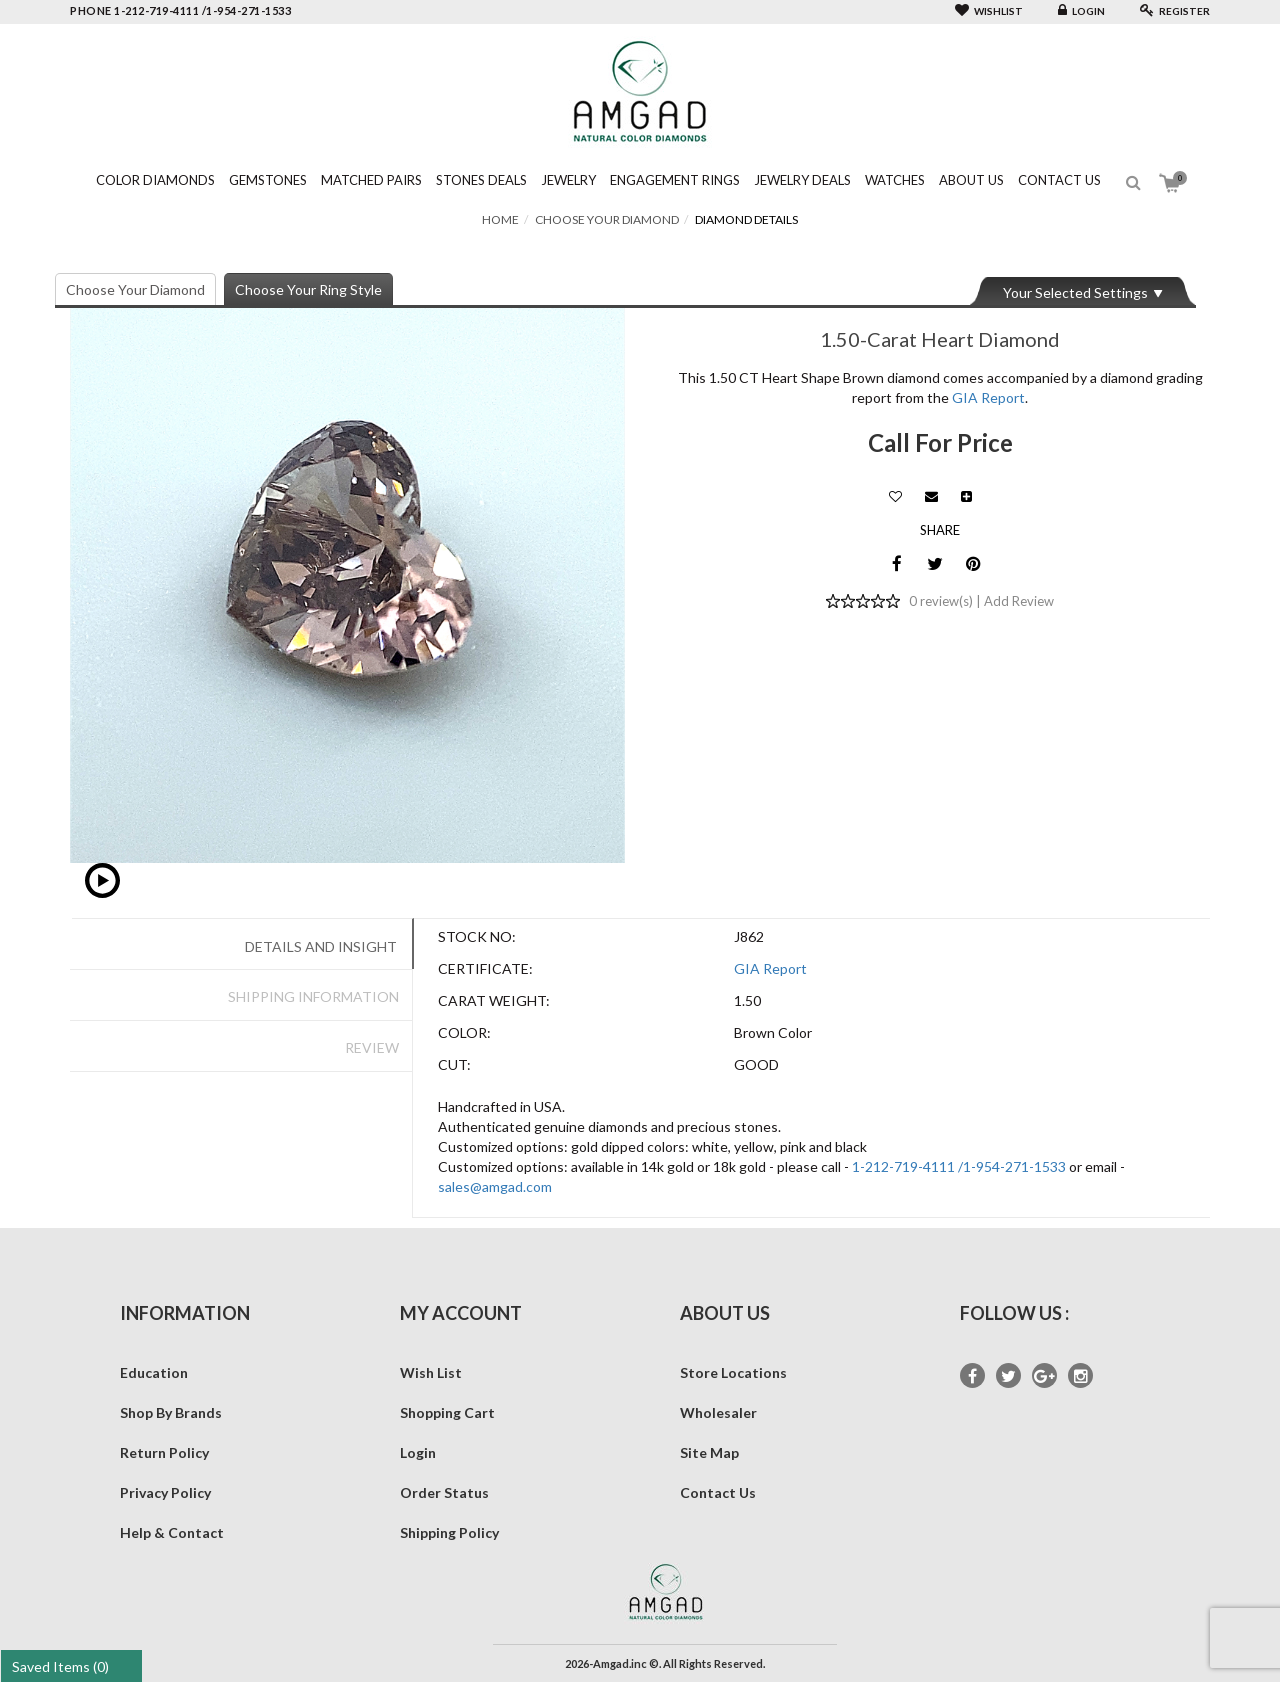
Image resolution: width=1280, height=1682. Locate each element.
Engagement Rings (675, 180)
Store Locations (733, 1372)
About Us (971, 180)
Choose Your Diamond (607, 219)
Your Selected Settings (1075, 292)
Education (154, 1372)
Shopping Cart (447, 1412)
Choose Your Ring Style (308, 289)
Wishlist (989, 11)
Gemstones (268, 180)
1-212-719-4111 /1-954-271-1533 (959, 1166)
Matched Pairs (371, 180)
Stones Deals (481, 180)
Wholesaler (718, 1412)
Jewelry (568, 180)
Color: (464, 1032)
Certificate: (485, 968)
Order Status (444, 1492)
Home (500, 219)
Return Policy (164, 1452)
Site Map (709, 1452)
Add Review (1019, 601)
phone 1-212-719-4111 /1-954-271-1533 (180, 10)
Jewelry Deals (802, 180)
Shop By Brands (171, 1412)
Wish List (431, 1372)
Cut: (454, 1064)
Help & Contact (172, 1532)
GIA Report (988, 397)
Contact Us (1059, 180)
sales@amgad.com (495, 1186)
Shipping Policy (449, 1532)
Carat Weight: (494, 1000)
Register (1175, 11)
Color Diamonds (155, 180)
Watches (895, 180)
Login (1081, 11)
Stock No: (477, 936)
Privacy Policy (165, 1492)
